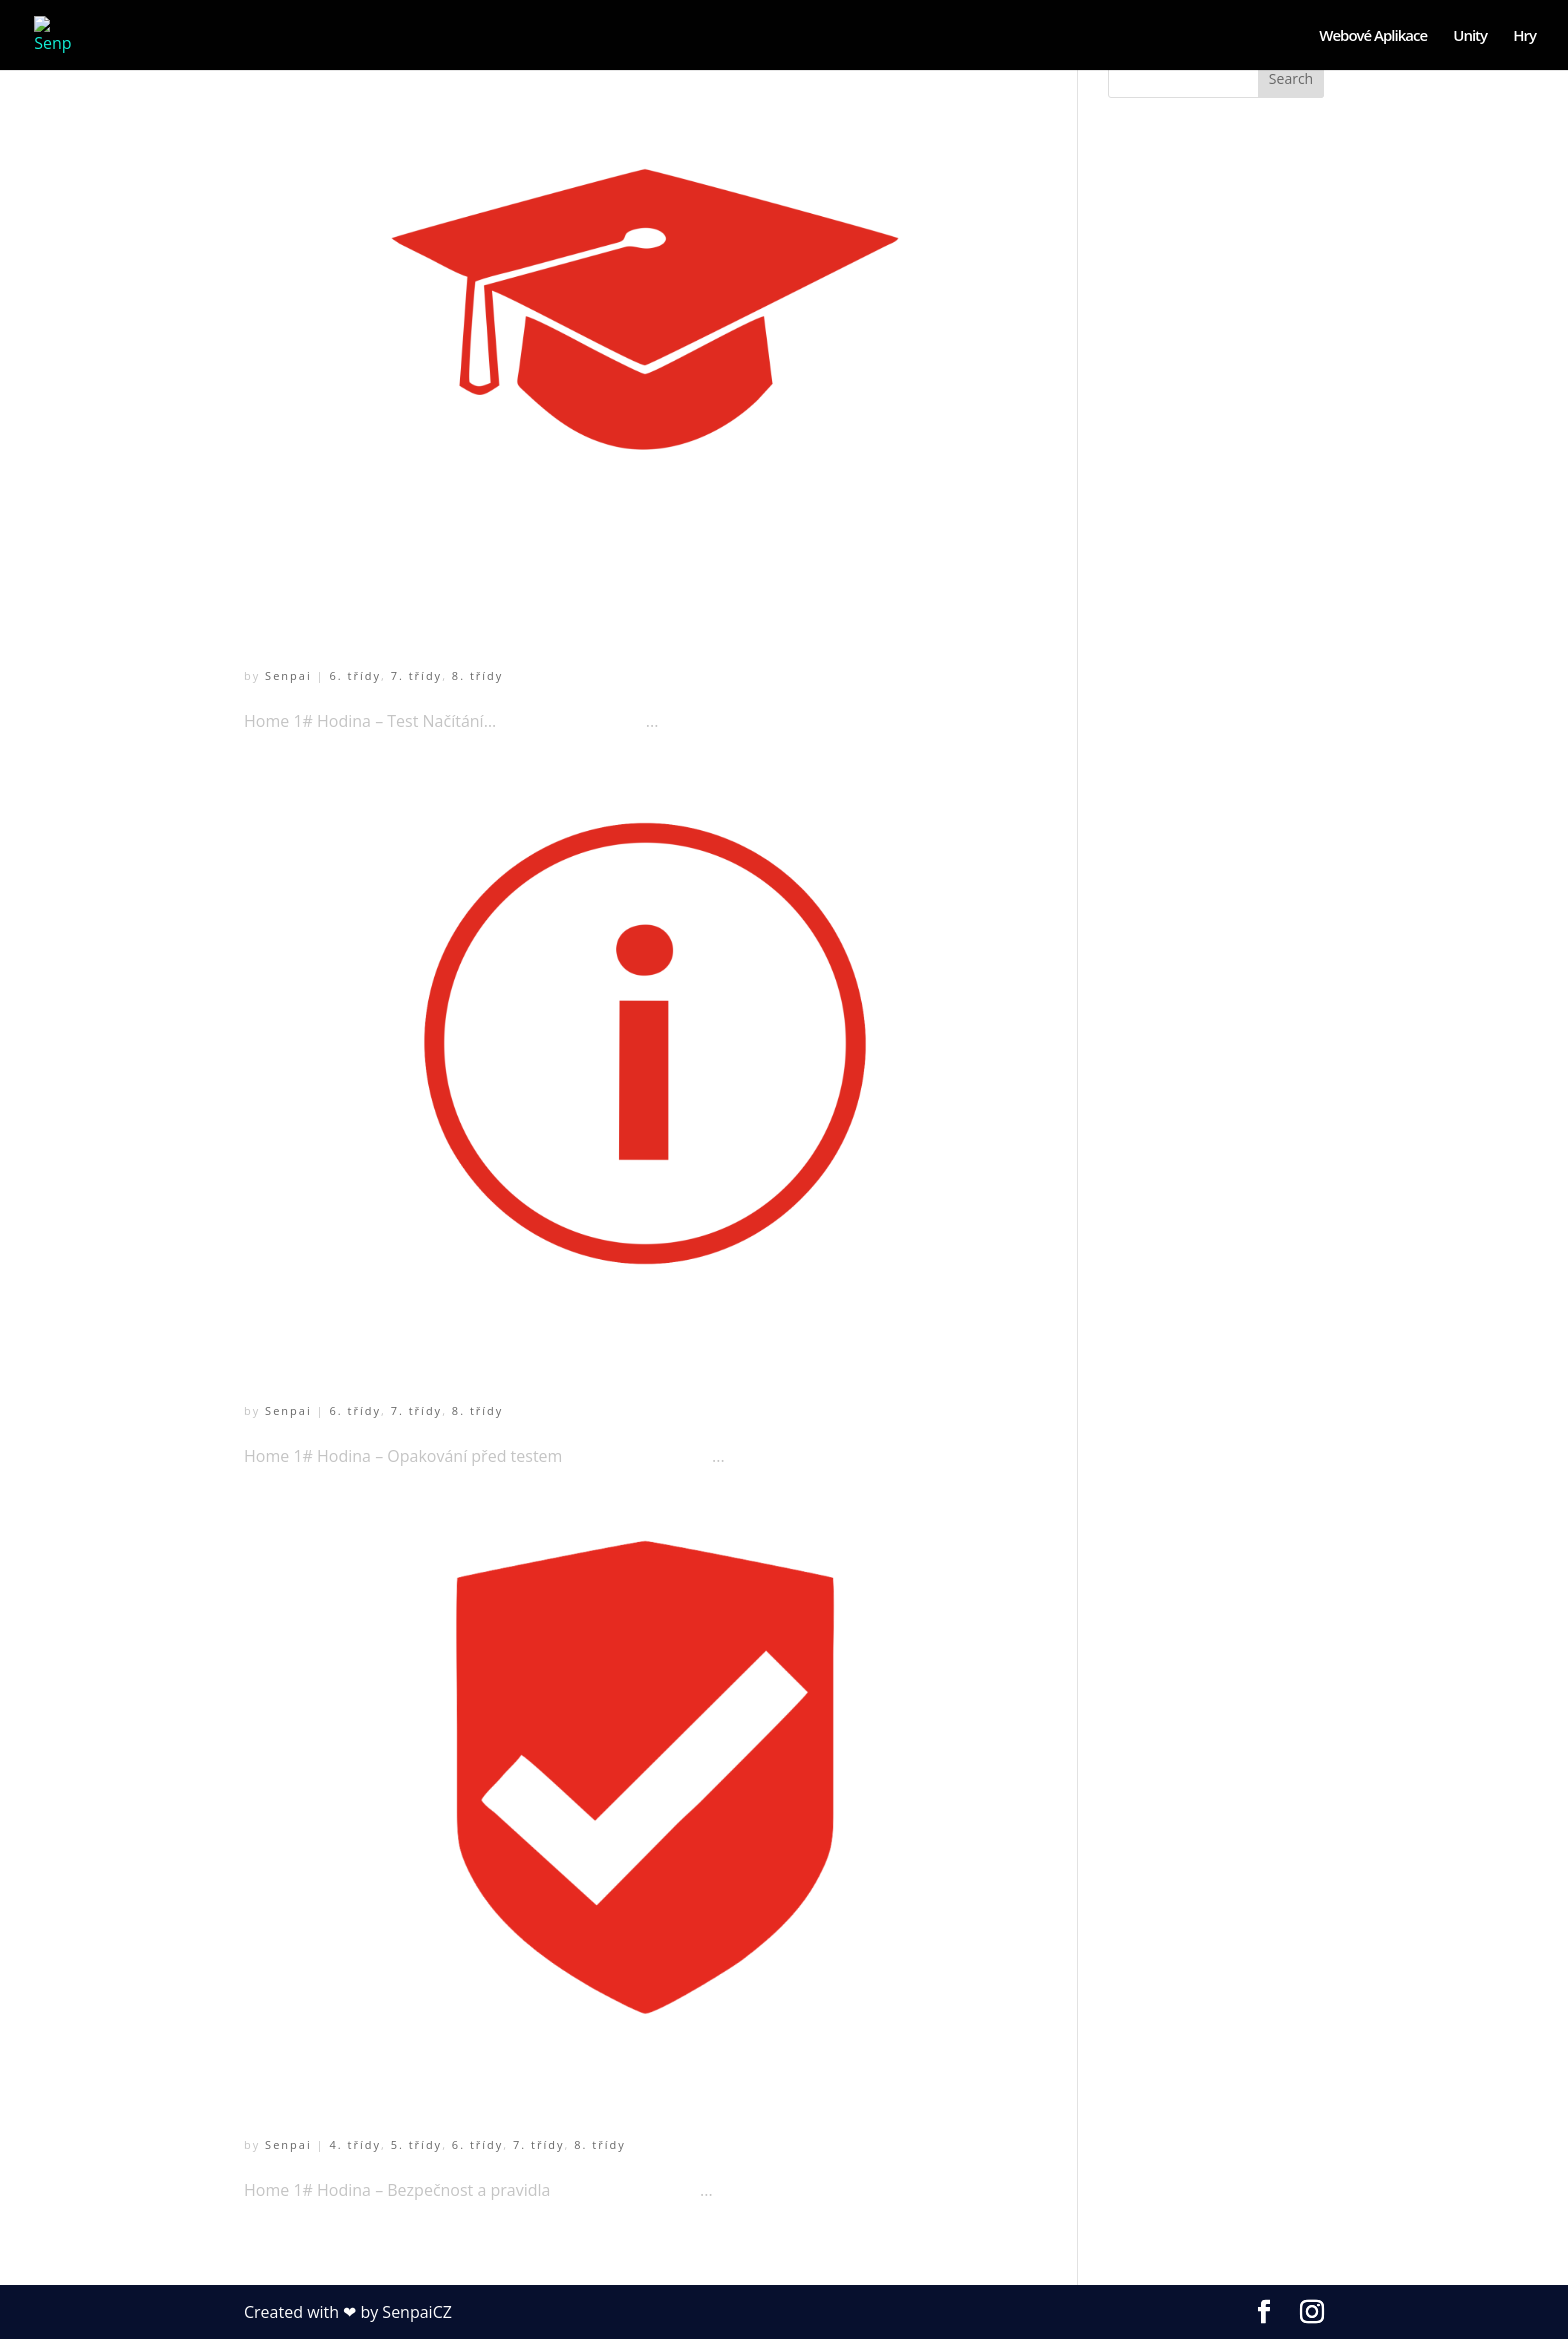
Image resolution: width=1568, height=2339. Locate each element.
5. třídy (416, 2144)
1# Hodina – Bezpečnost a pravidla (523, 2091)
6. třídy (354, 675)
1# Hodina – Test (374, 621)
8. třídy (477, 675)
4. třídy (354, 2144)
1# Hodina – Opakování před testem (529, 1356)
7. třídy (416, 675)
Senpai (288, 675)
